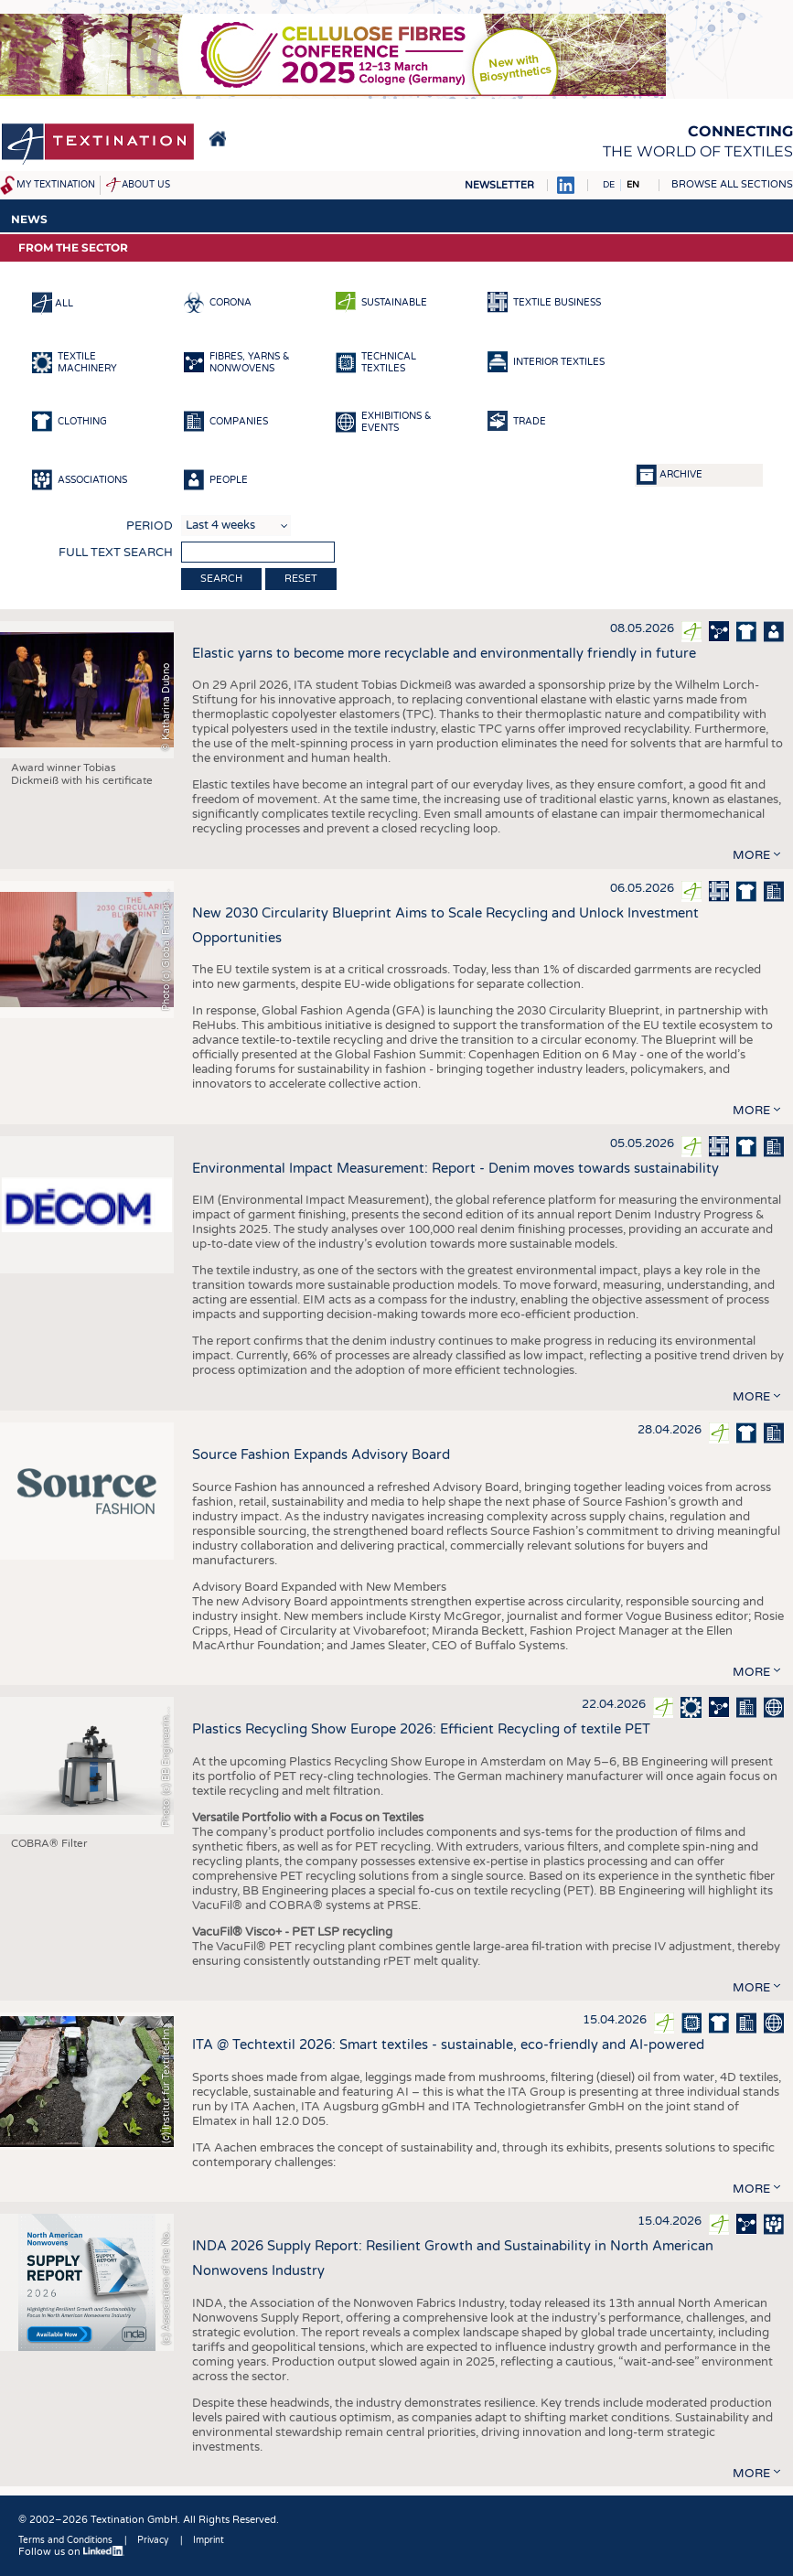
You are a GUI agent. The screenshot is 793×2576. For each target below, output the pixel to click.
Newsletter (499, 185)
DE (609, 184)
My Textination (55, 184)
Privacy (152, 2540)
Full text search (116, 552)
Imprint (208, 2540)
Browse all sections (732, 184)
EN (633, 184)
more (751, 855)
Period (149, 526)
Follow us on (71, 2552)
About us (146, 184)
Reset (300, 579)
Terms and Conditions (65, 2540)
